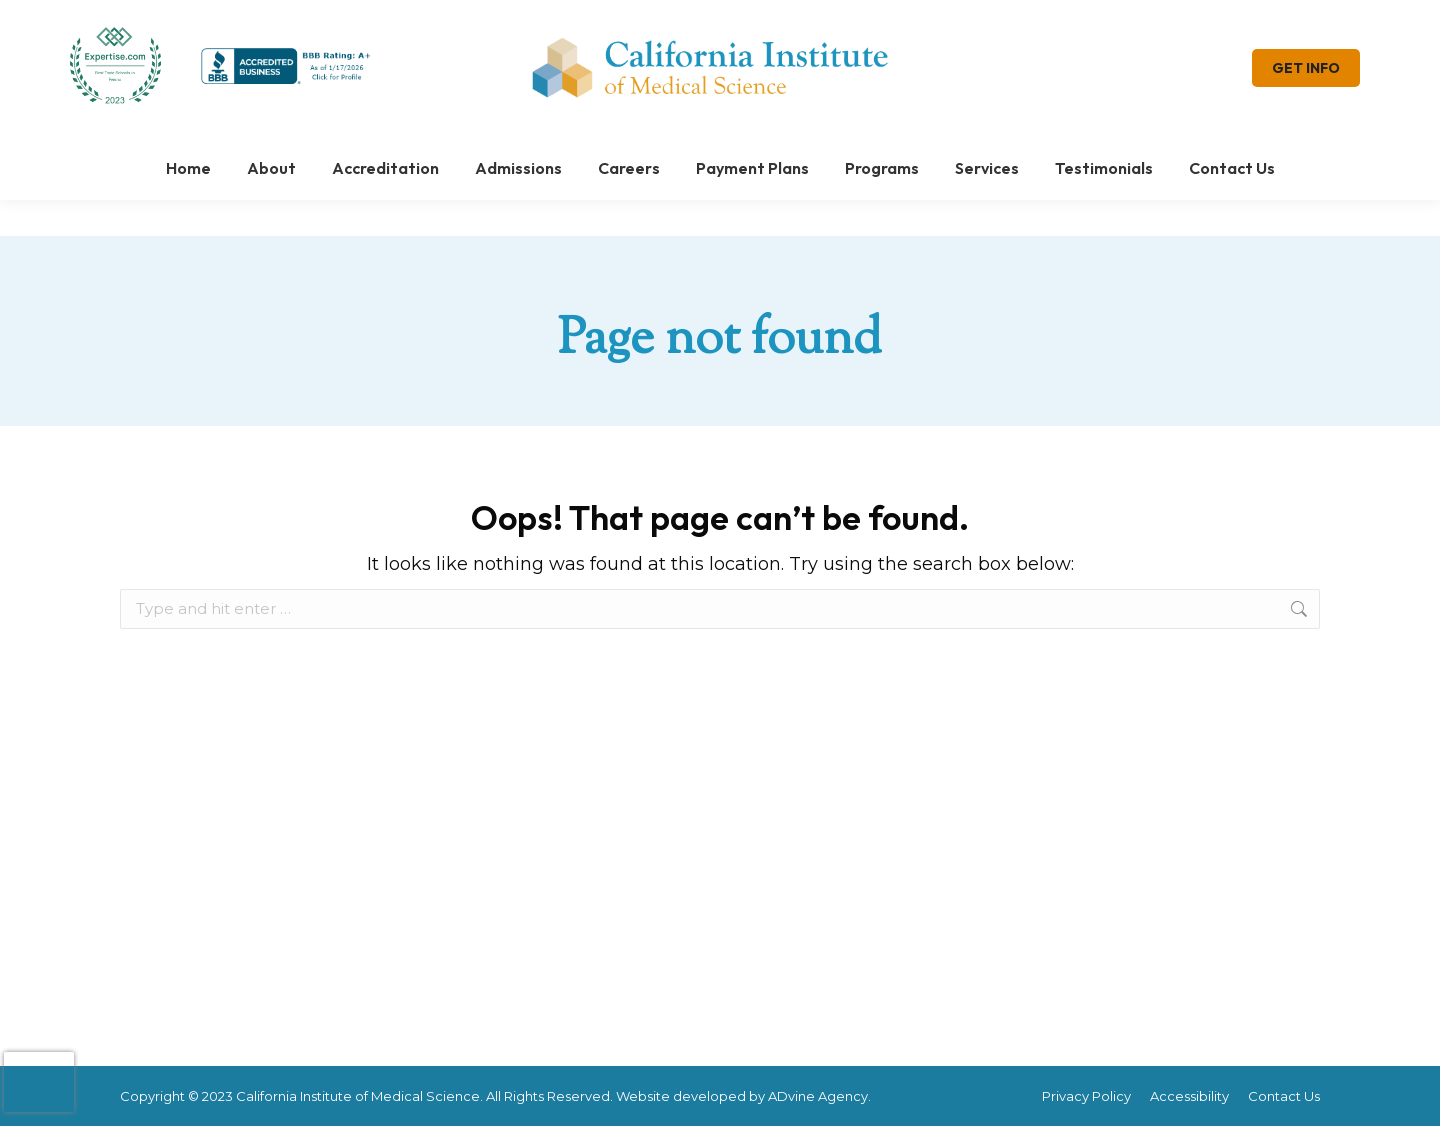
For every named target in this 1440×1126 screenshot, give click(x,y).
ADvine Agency (818, 1096)
